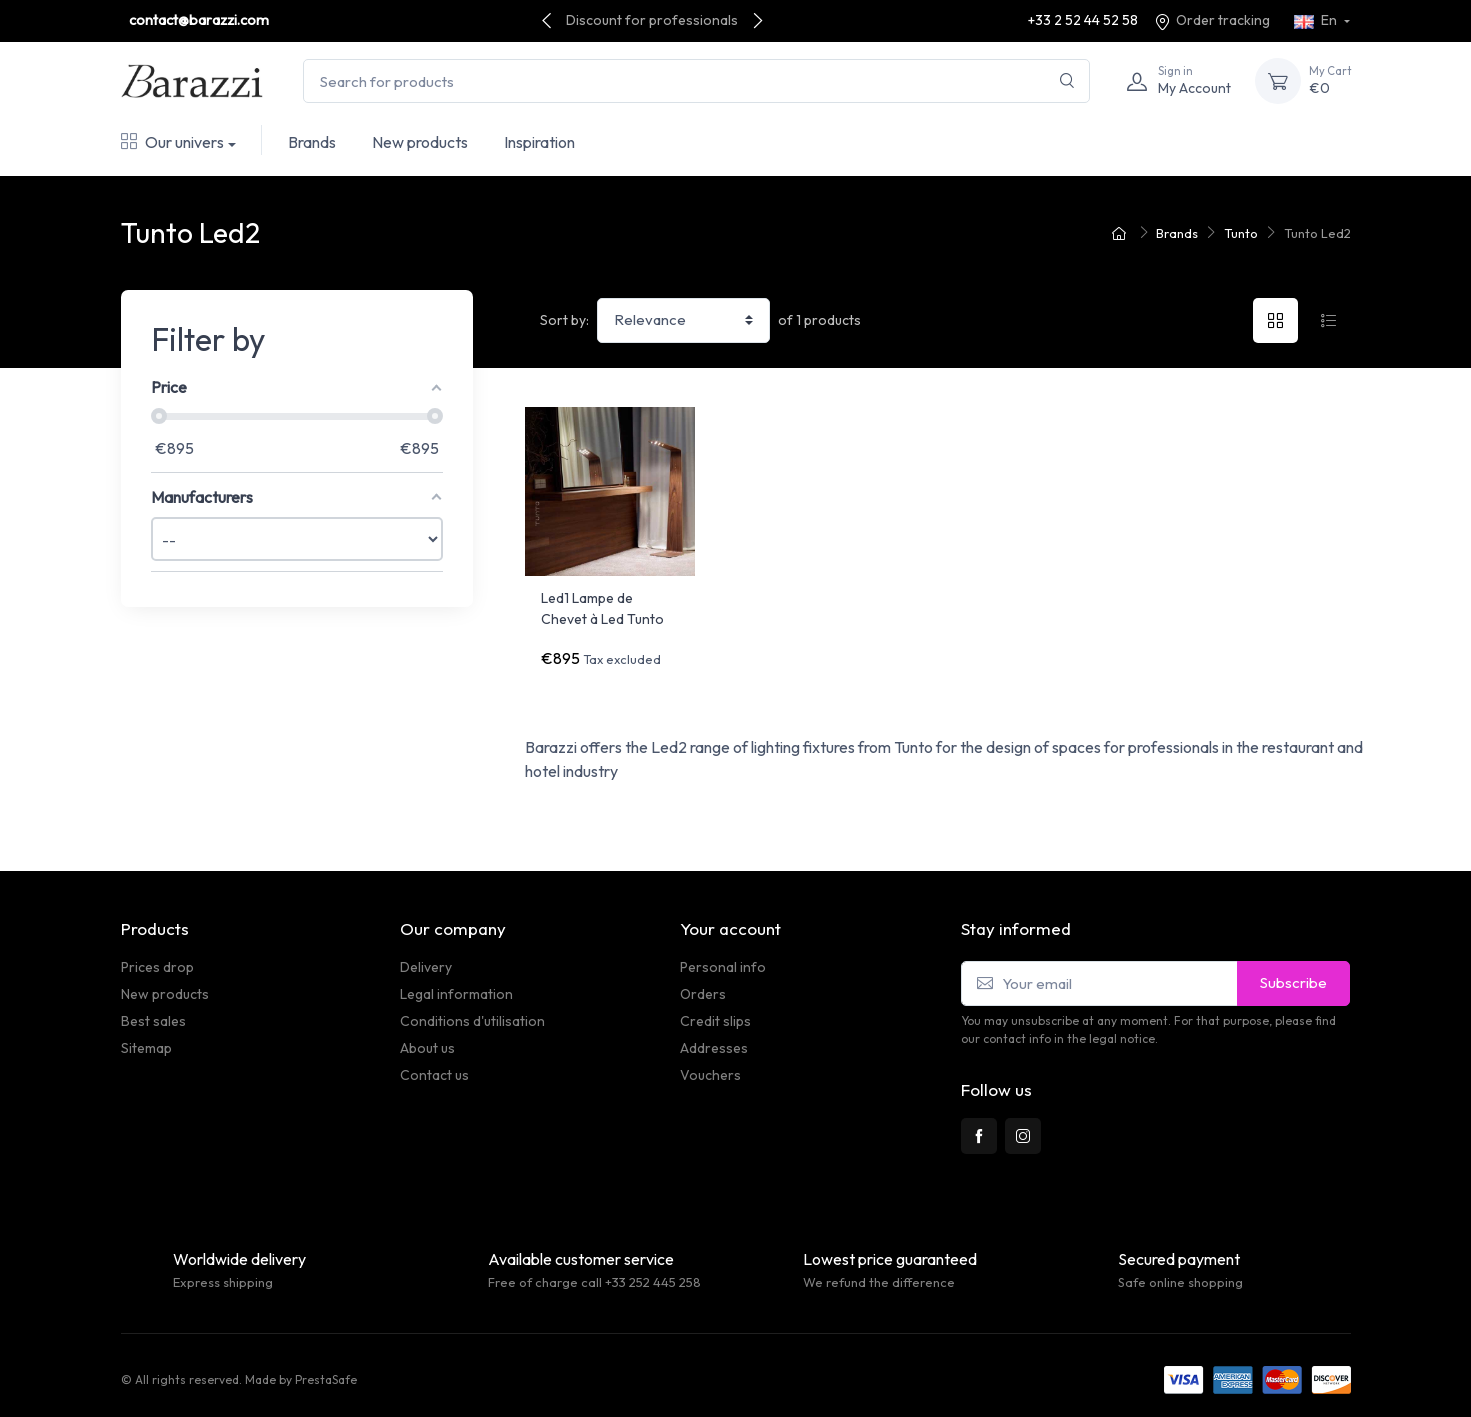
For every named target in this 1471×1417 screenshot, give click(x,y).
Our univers (172, 142)
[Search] (1067, 81)
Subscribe (1293, 973)
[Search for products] (696, 81)
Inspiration (539, 142)
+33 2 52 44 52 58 (1083, 20)
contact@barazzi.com (199, 20)
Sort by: (564, 320)
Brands (312, 142)
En (1317, 20)
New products (420, 142)
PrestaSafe (326, 1370)
